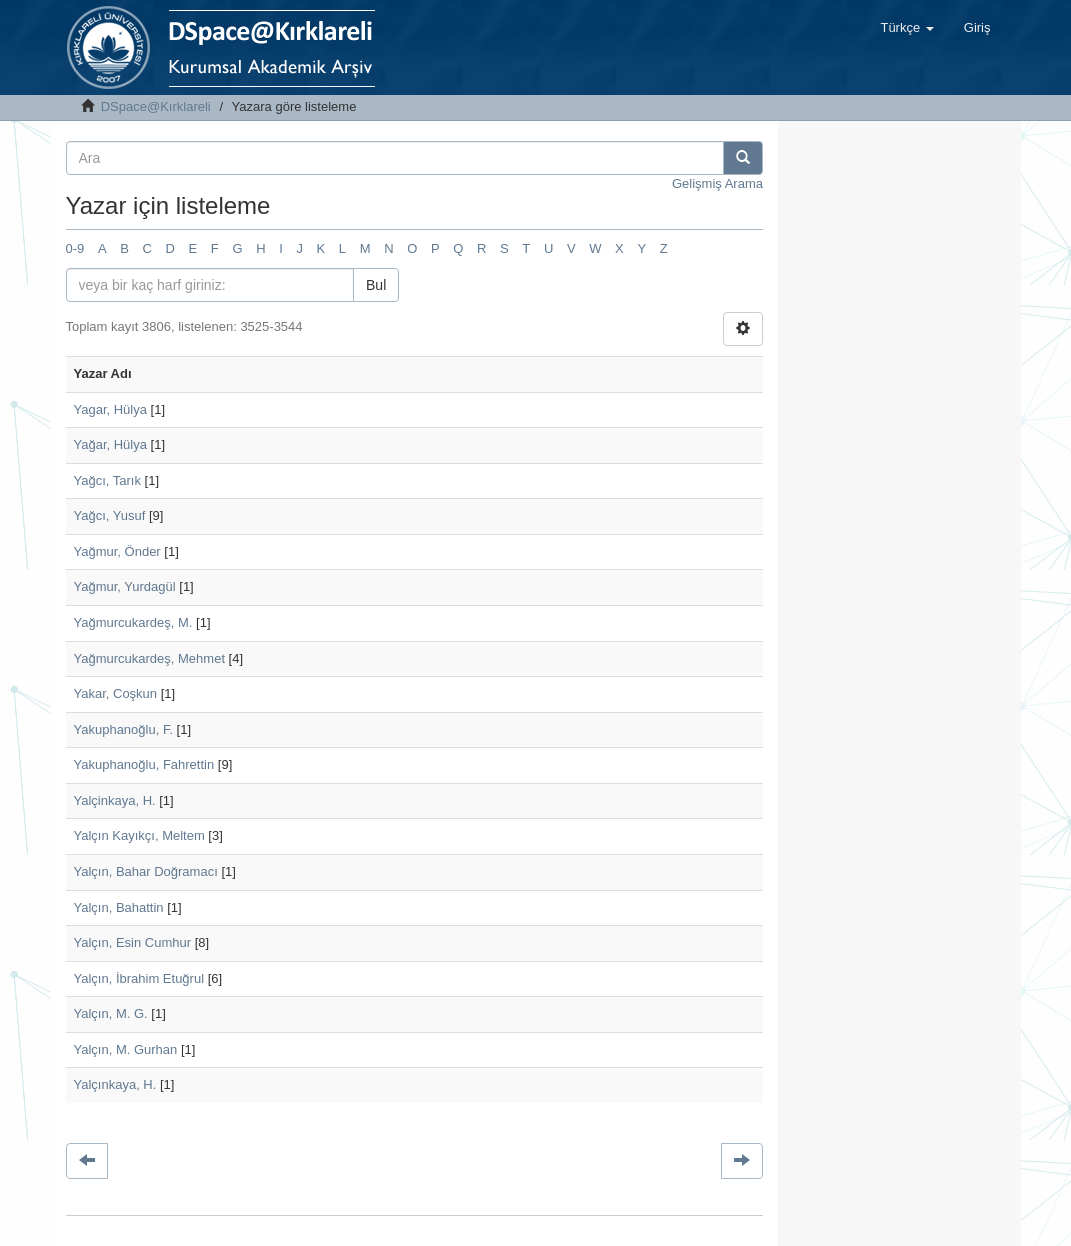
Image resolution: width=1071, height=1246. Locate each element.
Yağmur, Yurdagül (125, 586)
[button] (906, 28)
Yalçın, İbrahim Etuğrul (139, 978)
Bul (376, 285)
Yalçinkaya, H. (115, 800)
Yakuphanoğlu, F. (124, 729)
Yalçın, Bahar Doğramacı (146, 871)
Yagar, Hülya (110, 409)
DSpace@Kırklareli (156, 106)
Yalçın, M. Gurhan (126, 1049)
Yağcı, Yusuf (110, 515)
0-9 (75, 248)
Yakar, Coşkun (116, 693)
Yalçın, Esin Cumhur (133, 942)
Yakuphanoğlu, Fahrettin (144, 764)
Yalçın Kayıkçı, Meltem (139, 835)
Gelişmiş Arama (717, 183)
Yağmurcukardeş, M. (133, 622)
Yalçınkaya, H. (115, 1084)
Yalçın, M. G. (111, 1013)
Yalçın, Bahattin (119, 907)
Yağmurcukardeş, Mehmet (150, 658)
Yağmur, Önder (117, 551)
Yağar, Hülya (110, 444)
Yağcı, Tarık (107, 480)
